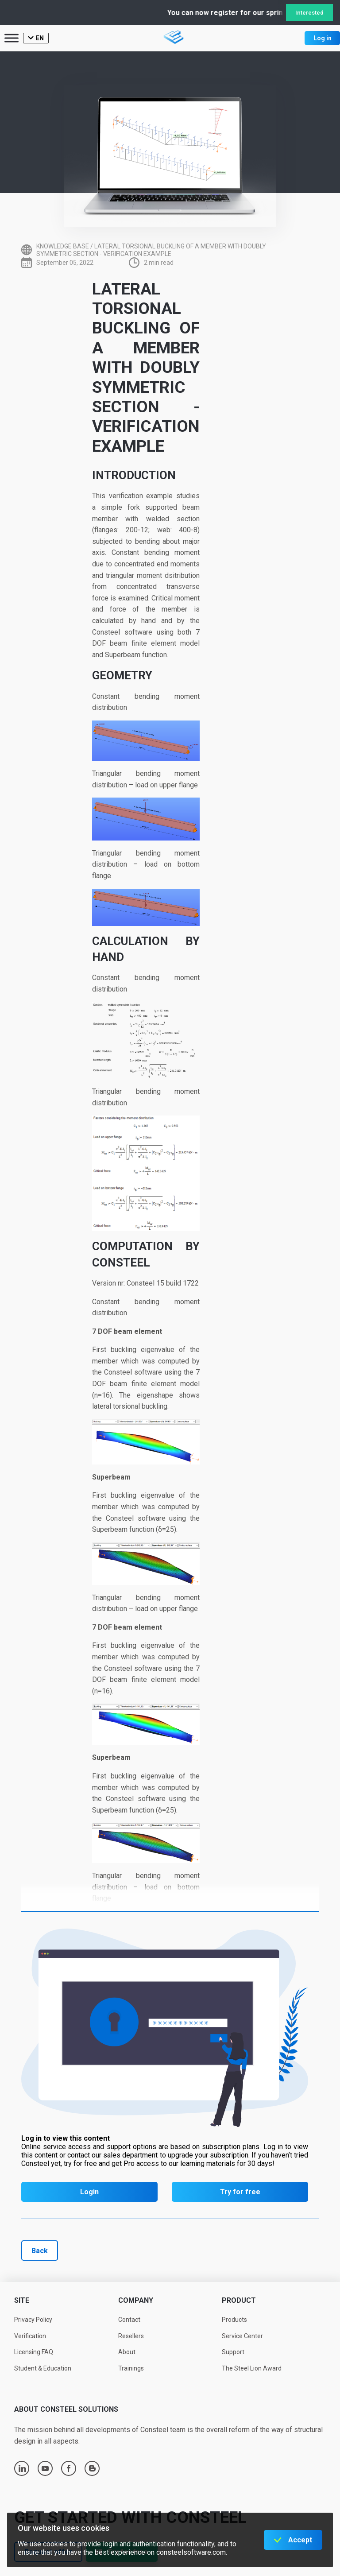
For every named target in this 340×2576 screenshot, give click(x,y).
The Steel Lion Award (252, 2368)
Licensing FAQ (33, 2351)
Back (39, 2251)
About (126, 2351)
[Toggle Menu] (11, 38)
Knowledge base (62, 246)
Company (135, 2300)
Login (89, 2192)
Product (239, 2300)
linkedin (22, 2468)
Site (21, 2300)
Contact (129, 2319)
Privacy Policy (33, 2319)
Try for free (240, 2192)
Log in (322, 38)
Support (233, 2351)
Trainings (131, 2368)
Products (234, 2319)
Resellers (131, 2336)
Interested (309, 12)
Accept (300, 2540)
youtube (45, 2468)
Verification (30, 2336)
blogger (92, 2468)
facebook (68, 2468)
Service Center (242, 2336)
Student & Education (42, 2368)
